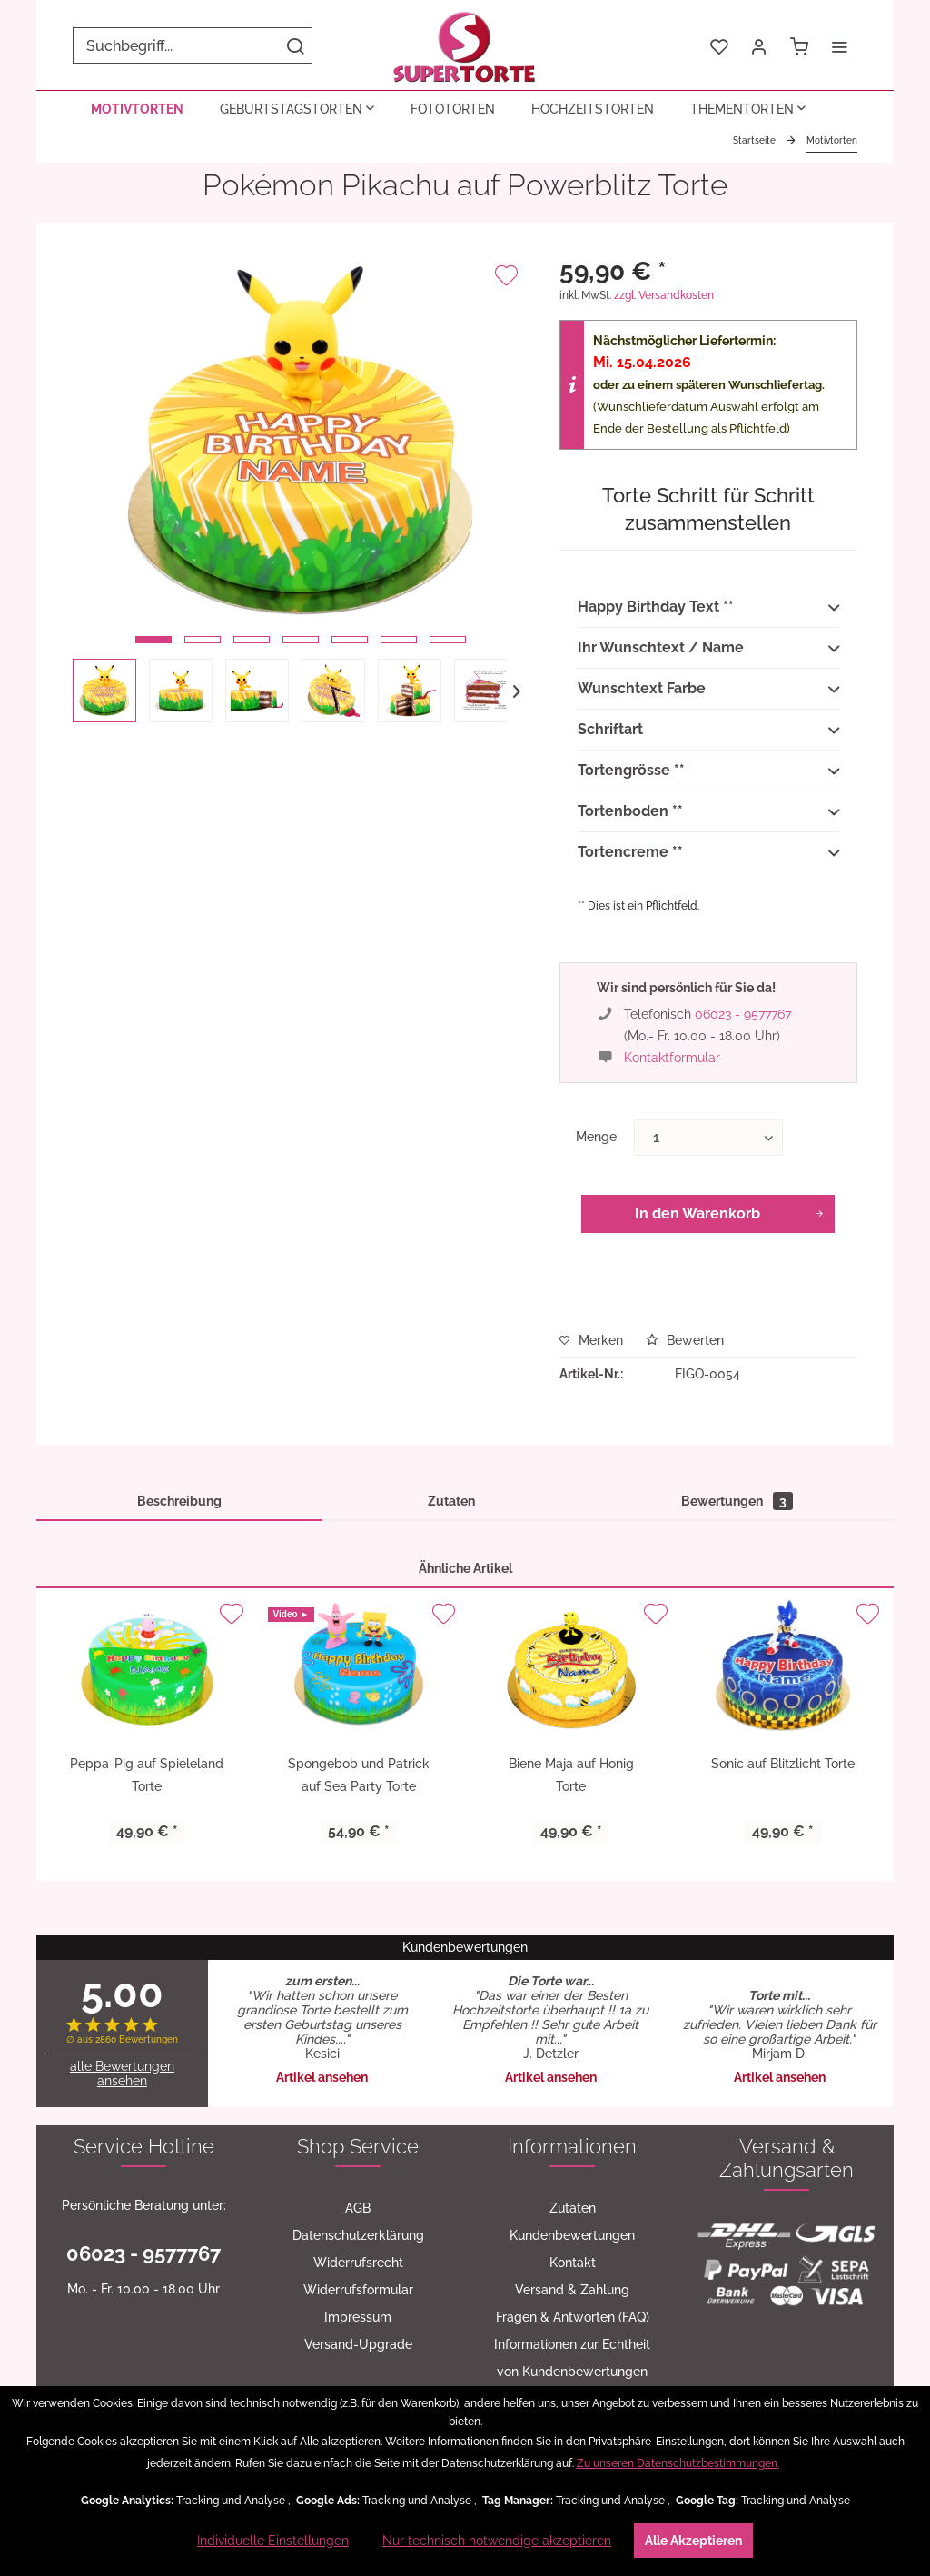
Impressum (357, 2317)
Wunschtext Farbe (708, 690)
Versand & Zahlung (572, 2290)
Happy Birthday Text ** (708, 608)
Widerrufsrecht (358, 2262)
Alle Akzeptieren (693, 2540)
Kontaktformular (672, 1057)
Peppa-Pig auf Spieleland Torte (146, 1775)
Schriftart (708, 731)
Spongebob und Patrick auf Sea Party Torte (359, 1775)
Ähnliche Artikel (465, 1568)
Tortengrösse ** (708, 771)
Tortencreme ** (708, 853)
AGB (358, 2208)
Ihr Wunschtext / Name (708, 649)
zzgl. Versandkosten (664, 295)
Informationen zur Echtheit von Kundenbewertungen (572, 2358)
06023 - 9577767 (743, 1014)
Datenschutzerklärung (358, 2235)
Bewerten (685, 1340)
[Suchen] (295, 45)
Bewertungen (737, 1501)
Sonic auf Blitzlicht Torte (783, 1763)
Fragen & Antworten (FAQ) (572, 2317)
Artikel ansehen (322, 2077)
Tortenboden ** (708, 812)
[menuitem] (192, 45)
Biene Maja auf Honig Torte (571, 1775)
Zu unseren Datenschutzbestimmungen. (678, 2463)
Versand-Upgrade (358, 2344)
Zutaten (451, 1501)
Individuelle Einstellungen (273, 2540)
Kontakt (572, 2262)
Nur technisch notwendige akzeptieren (496, 2540)
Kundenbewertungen (572, 2235)
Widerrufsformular (358, 2290)
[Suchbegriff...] (192, 45)
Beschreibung (179, 1501)
